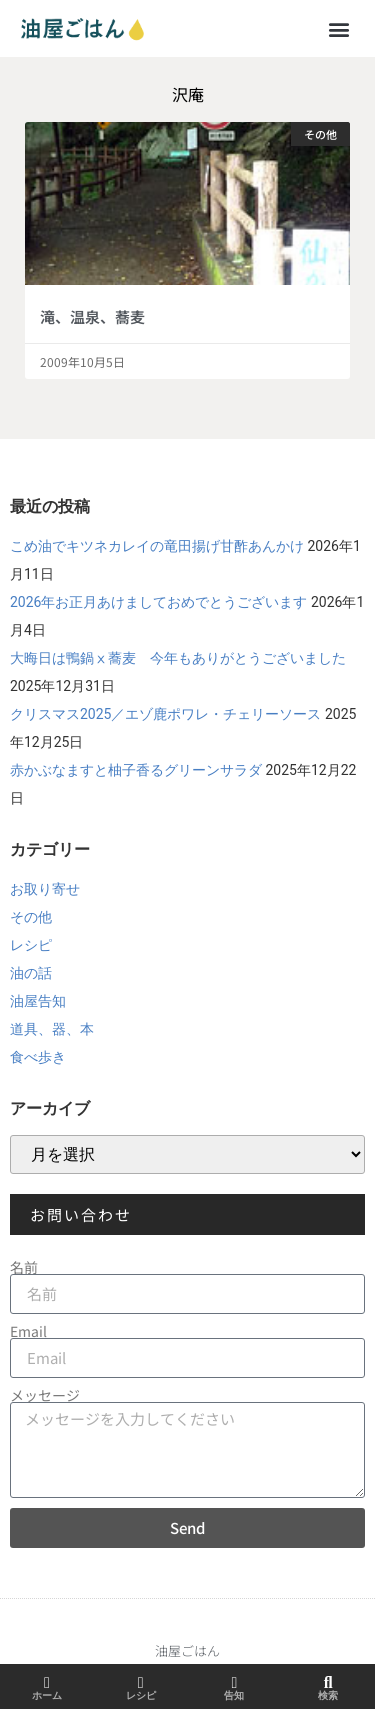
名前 (24, 1267)
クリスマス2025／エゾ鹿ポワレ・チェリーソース (165, 714)
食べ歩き (38, 1057)
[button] (338, 28)
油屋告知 (38, 1001)
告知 (234, 1695)
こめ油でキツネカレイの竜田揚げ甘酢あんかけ (157, 546)
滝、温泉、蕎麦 (92, 316)
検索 (328, 1695)
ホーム (47, 1695)
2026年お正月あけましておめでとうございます (158, 602)
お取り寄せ (45, 889)
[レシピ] (141, 1683)
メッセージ (45, 1395)
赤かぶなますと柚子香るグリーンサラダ (136, 770)
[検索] (328, 1683)
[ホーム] (47, 1683)
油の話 (31, 973)
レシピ (31, 945)
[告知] (234, 1683)
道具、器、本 (52, 1029)
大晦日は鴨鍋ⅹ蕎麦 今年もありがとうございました (178, 658)
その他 (31, 917)
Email (28, 1331)
